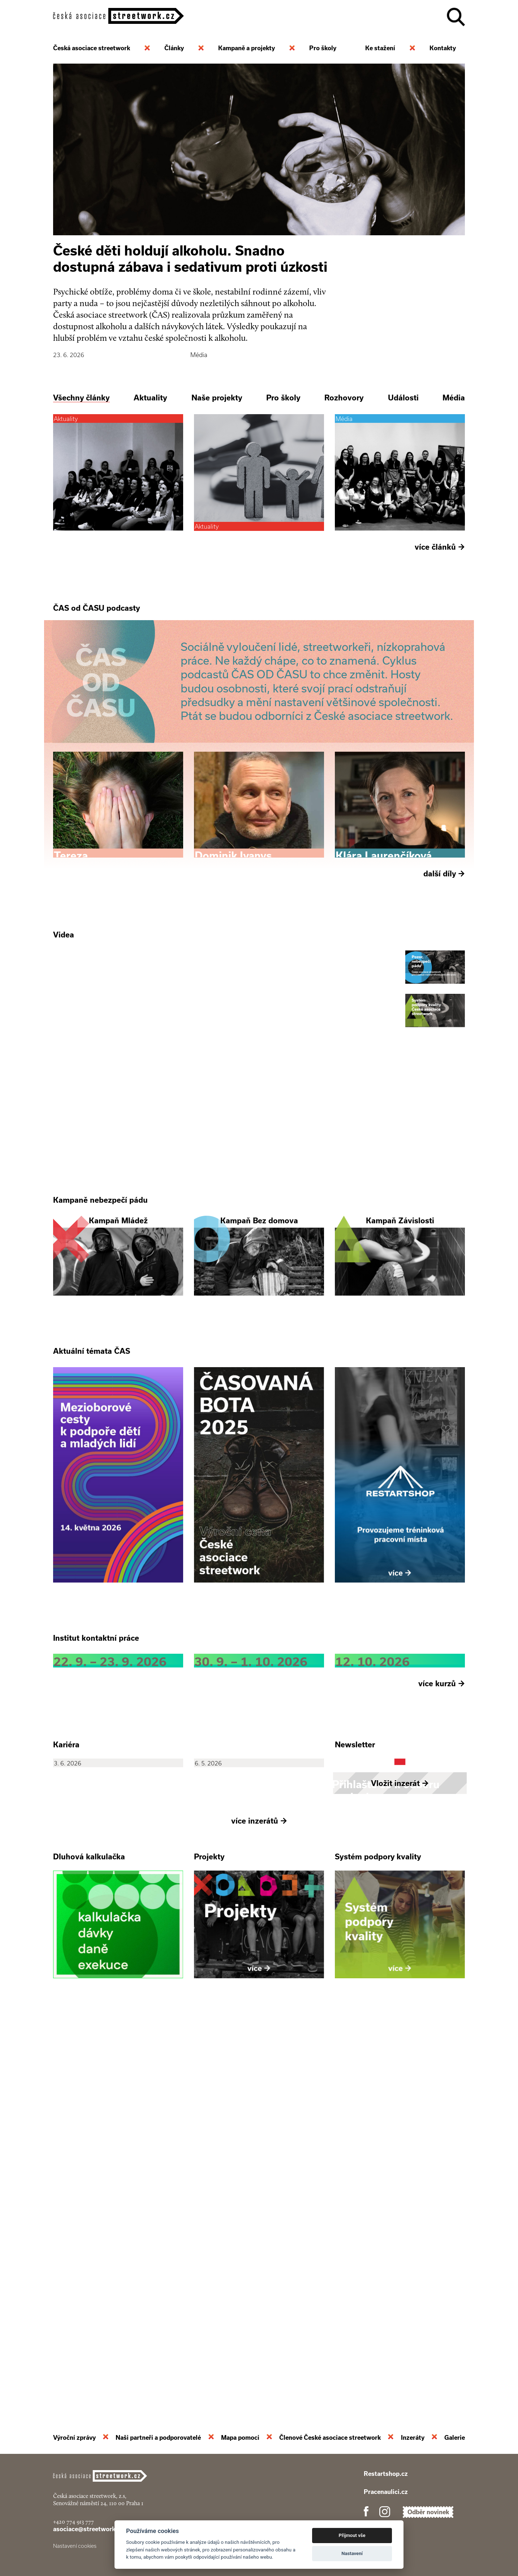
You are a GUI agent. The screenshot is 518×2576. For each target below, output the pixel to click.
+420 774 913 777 (73, 2521)
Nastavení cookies (74, 2546)
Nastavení (352, 2553)
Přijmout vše (352, 2535)
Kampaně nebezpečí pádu (100, 1399)
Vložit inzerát (400, 2176)
